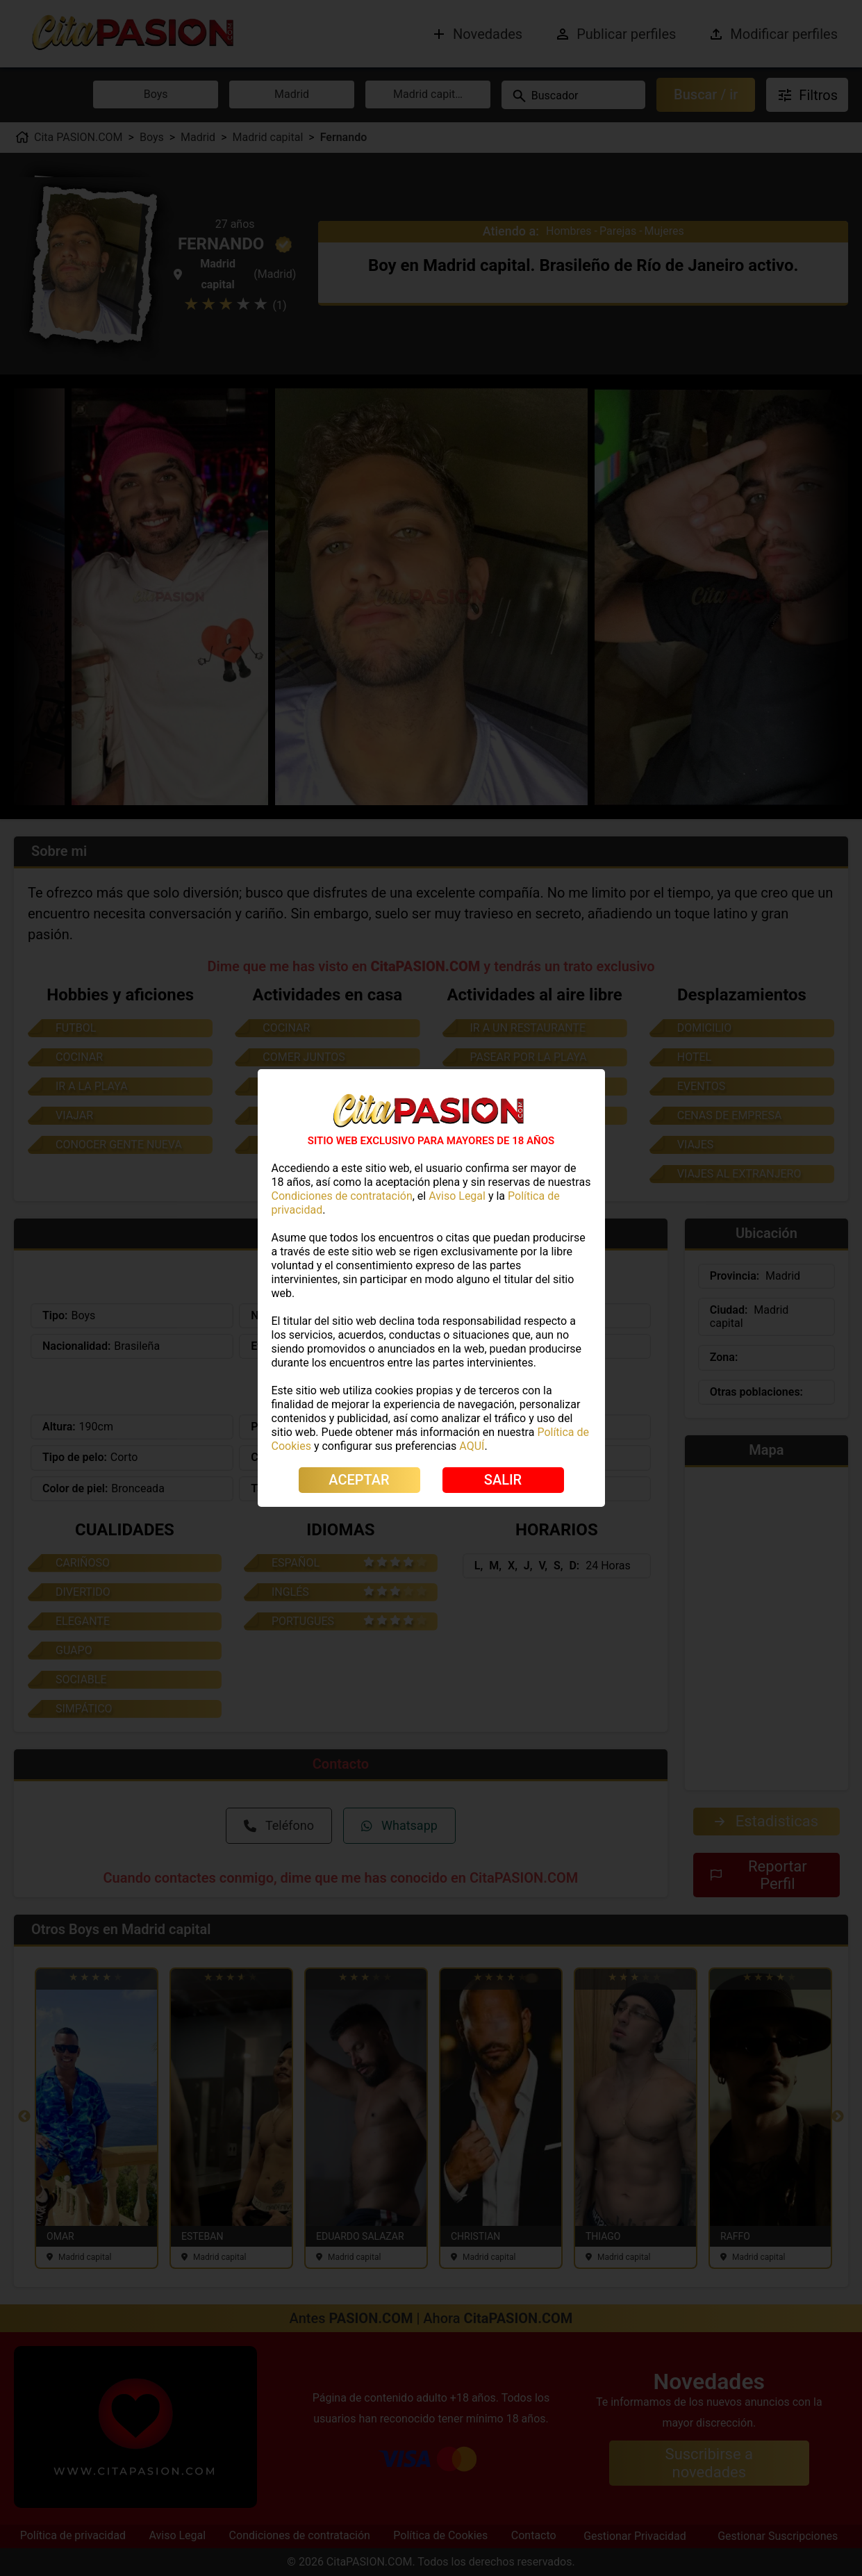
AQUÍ (471, 1446)
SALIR (503, 1479)
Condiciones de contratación (342, 1196)
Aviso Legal (457, 1196)
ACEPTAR (359, 1479)
